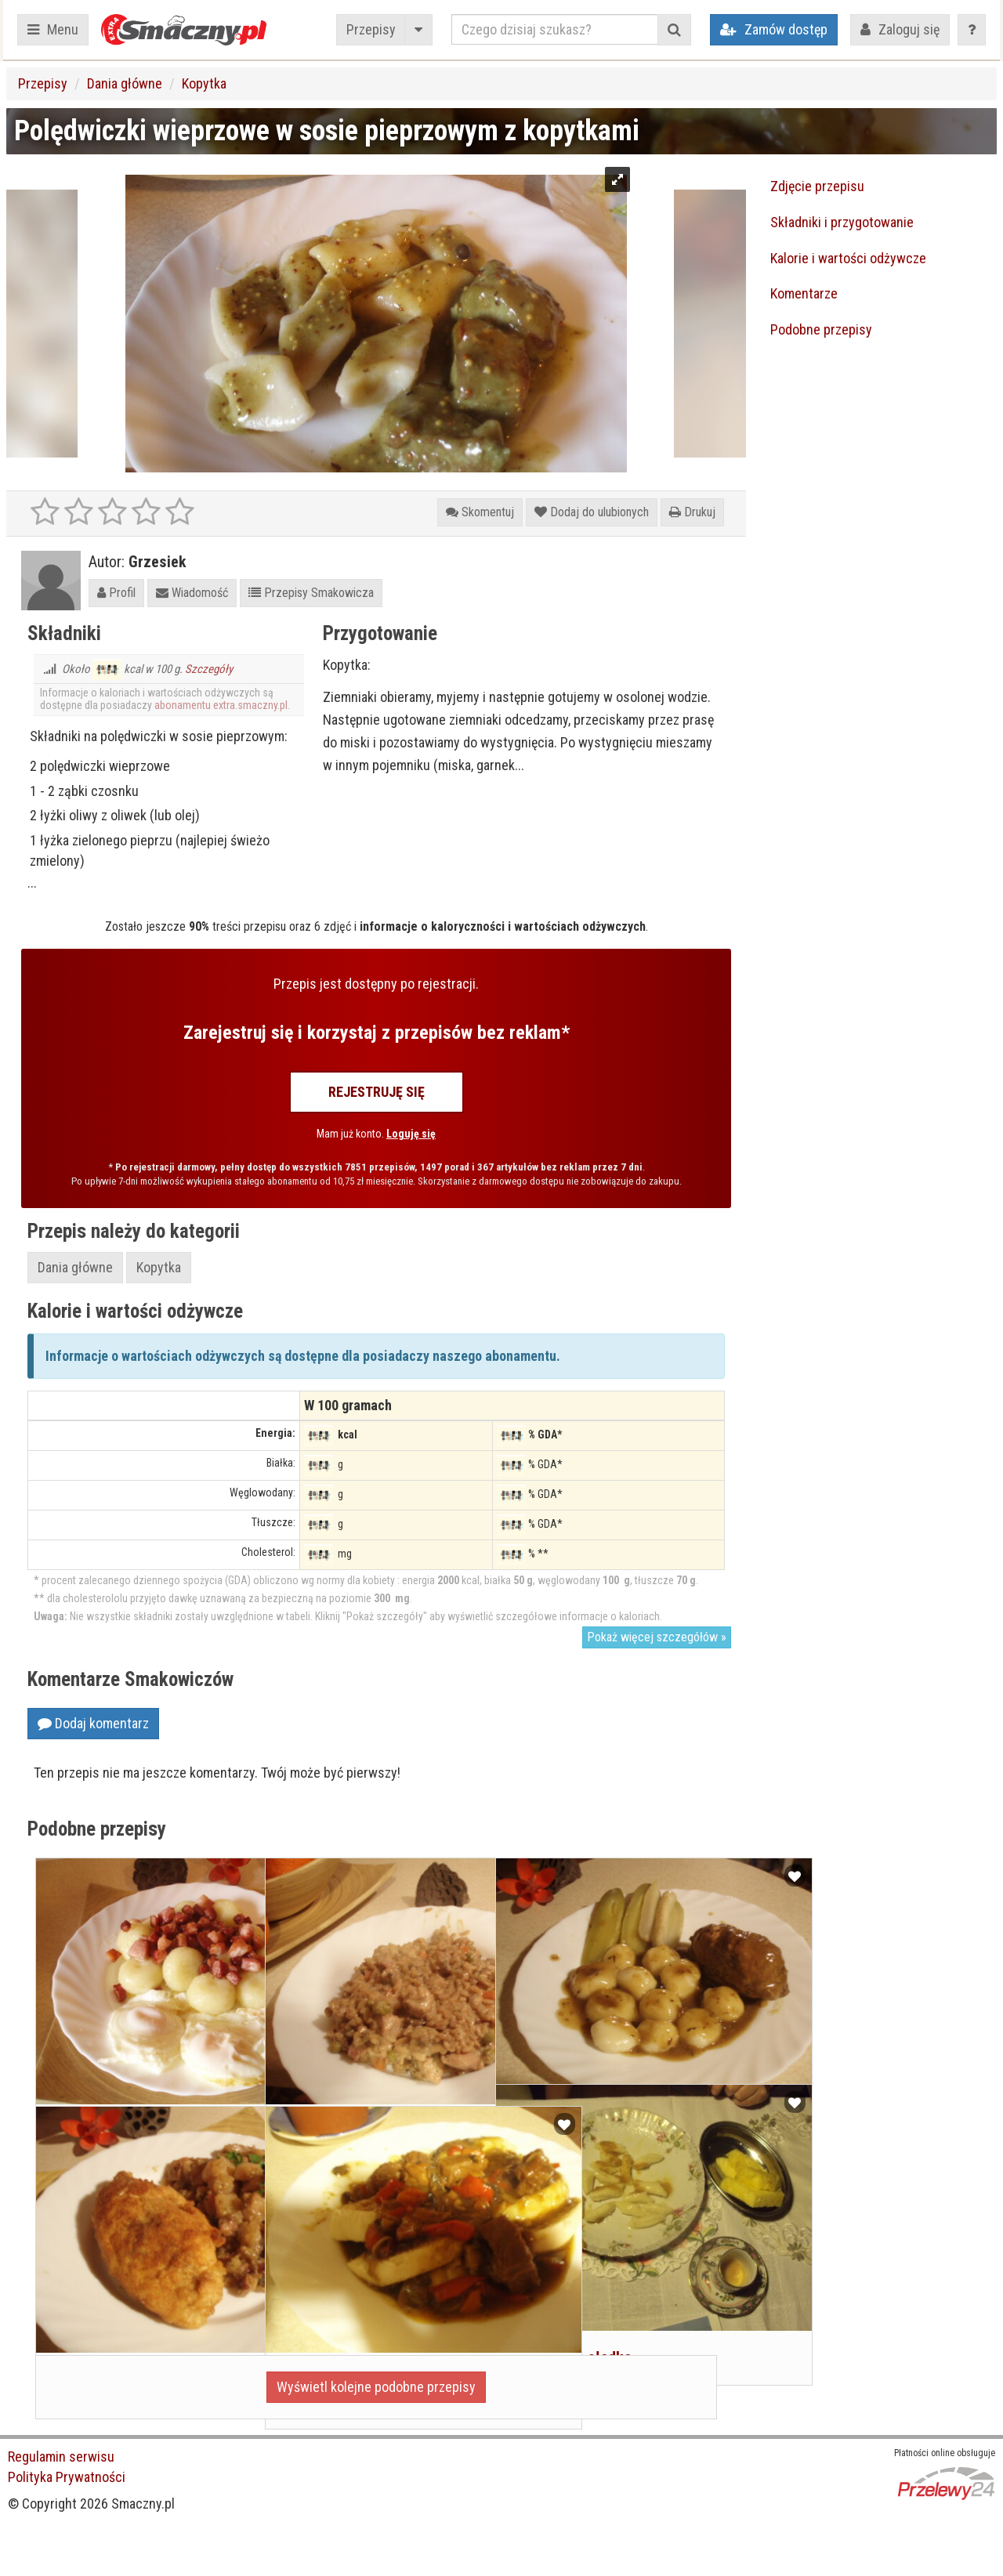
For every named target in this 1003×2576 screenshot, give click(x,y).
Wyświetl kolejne (376, 2387)
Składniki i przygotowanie (842, 222)
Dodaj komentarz (93, 1723)
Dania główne (124, 83)
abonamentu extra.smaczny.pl (221, 705)
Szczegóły (209, 669)
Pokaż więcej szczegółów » (656, 1637)
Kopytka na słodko (566, 2272)
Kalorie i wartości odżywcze (848, 258)
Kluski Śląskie (551, 2045)
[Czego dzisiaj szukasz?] (554, 29)
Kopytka (204, 83)
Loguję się (411, 1133)
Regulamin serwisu (61, 2456)
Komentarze (804, 293)
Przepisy (371, 29)
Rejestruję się (376, 1092)
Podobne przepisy (821, 329)
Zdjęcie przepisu (817, 186)
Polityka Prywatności (66, 2477)
